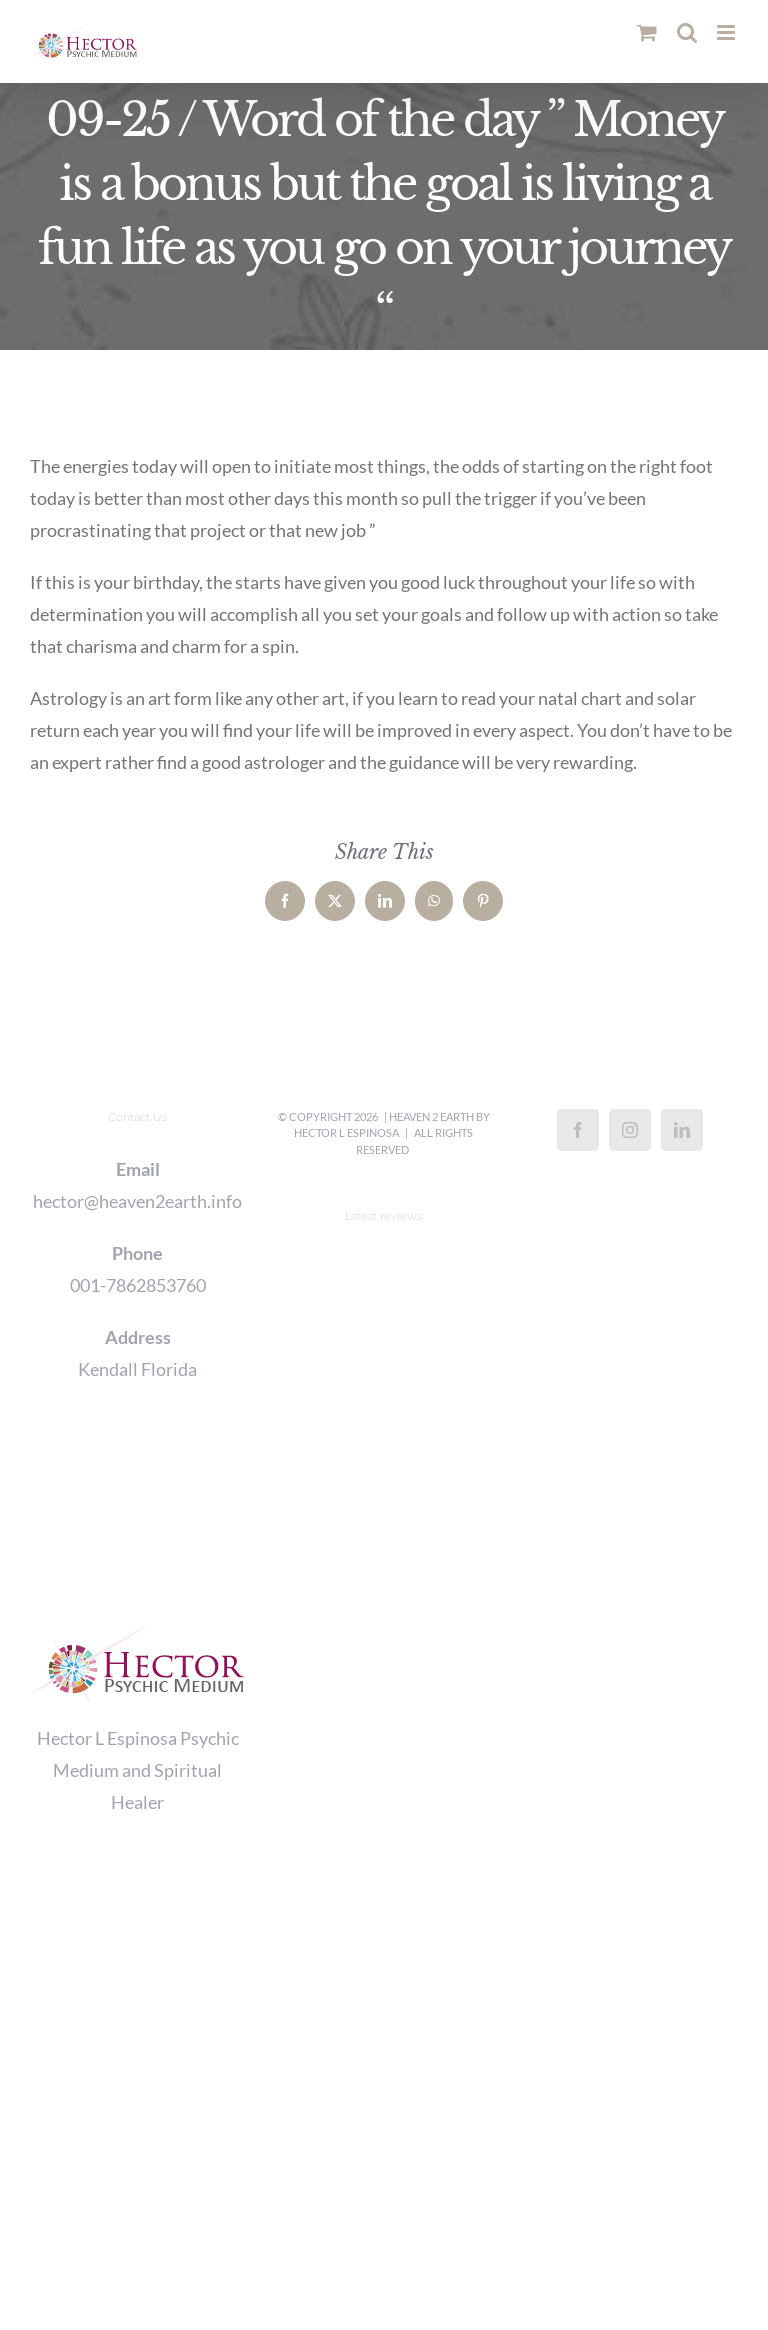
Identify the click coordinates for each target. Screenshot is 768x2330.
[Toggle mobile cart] (647, 32)
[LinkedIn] (682, 1130)
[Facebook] (578, 1130)
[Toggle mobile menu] (727, 32)
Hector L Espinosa (346, 1132)
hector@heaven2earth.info (137, 1201)
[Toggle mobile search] (687, 32)
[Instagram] (630, 1130)
